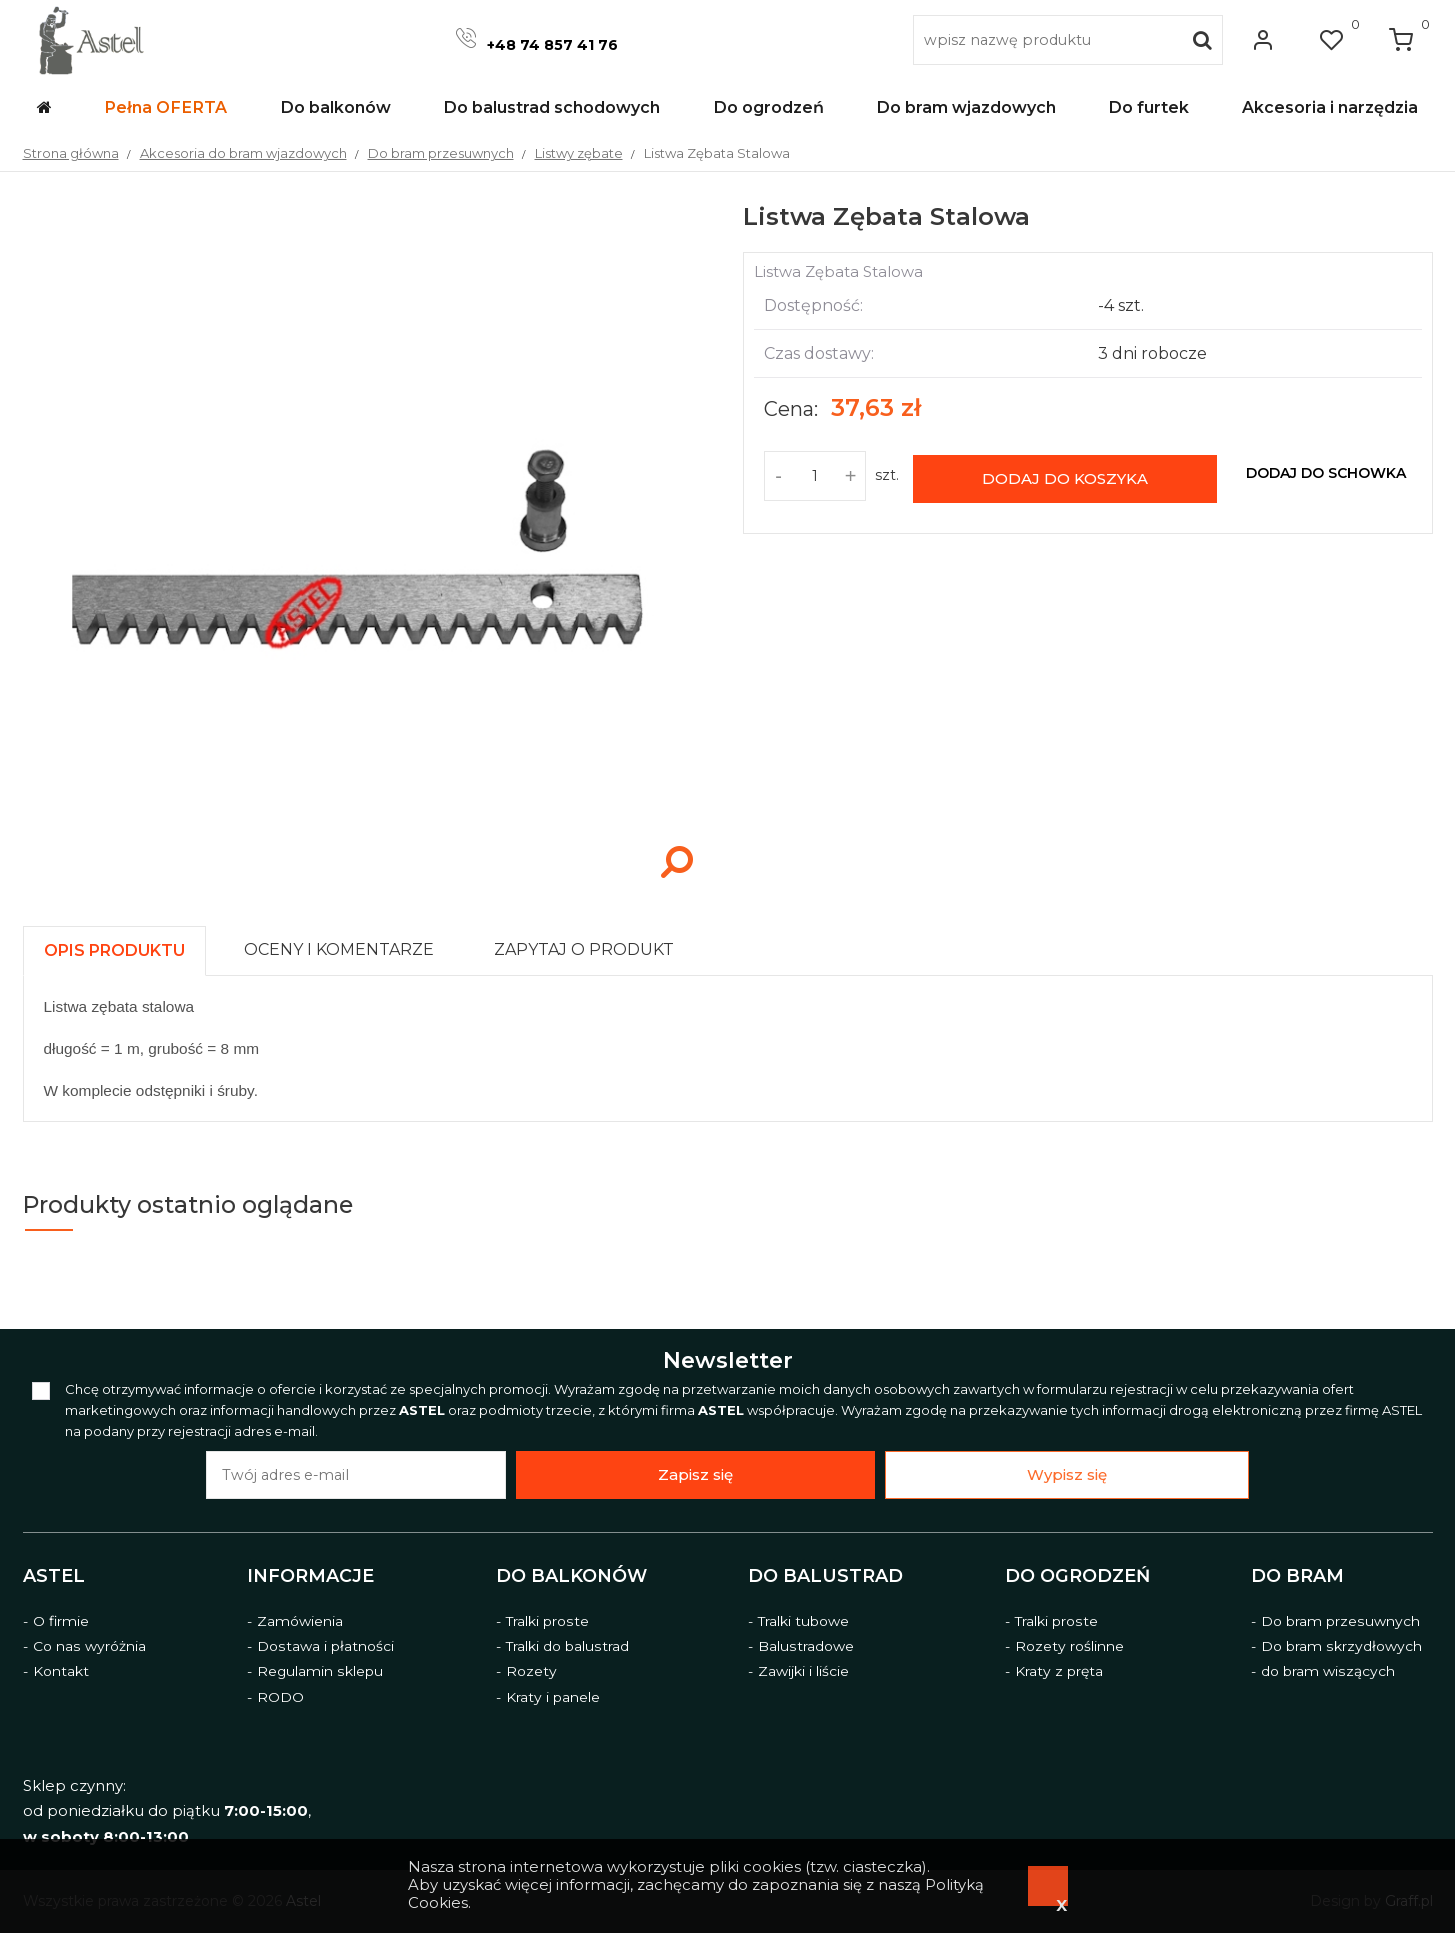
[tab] (123, 945)
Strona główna (71, 153)
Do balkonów (571, 1575)
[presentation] (114, 950)
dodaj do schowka (1326, 473)
